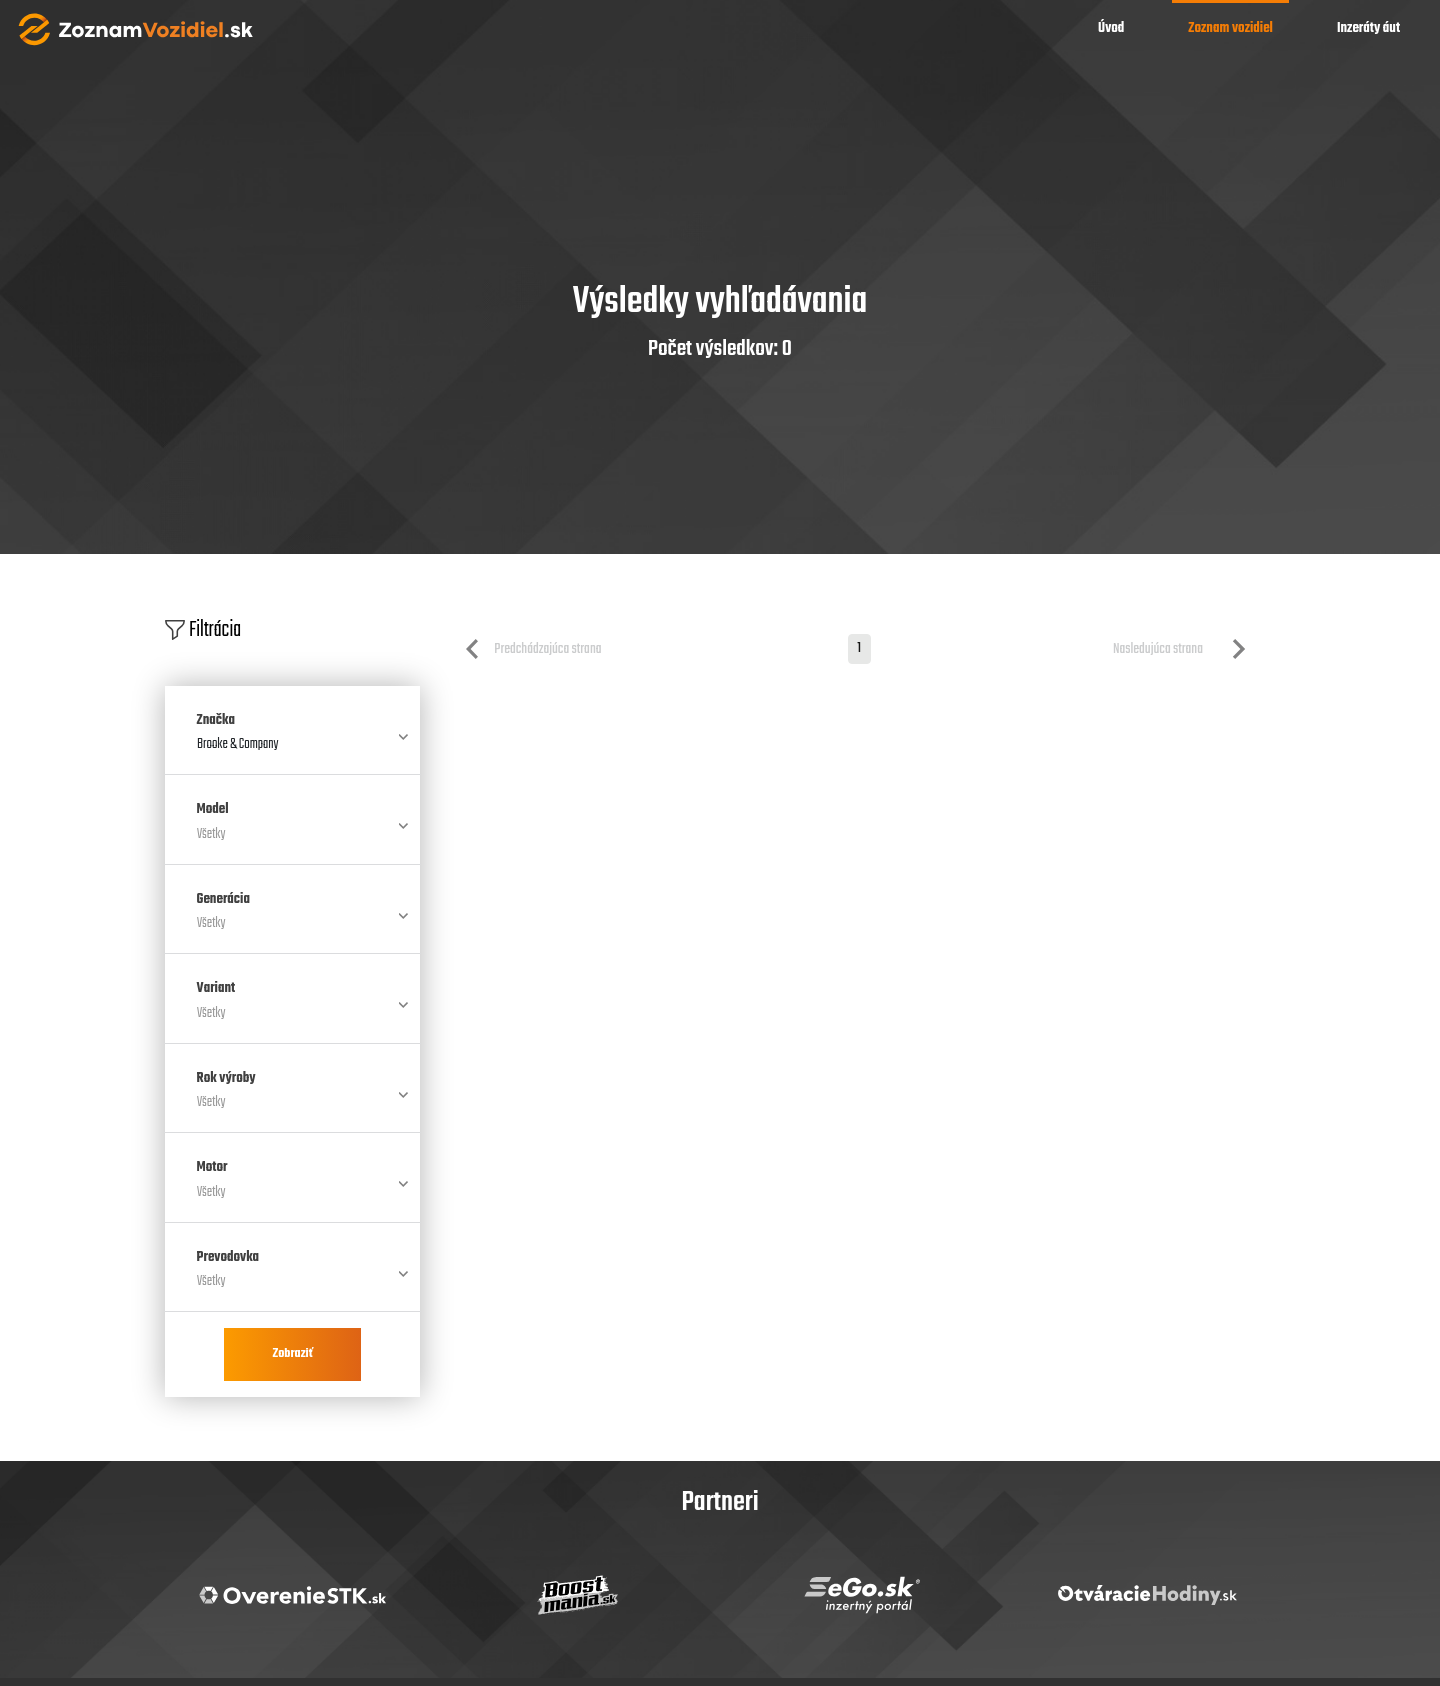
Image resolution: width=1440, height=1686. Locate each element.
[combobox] (292, 753)
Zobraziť (292, 1354)
